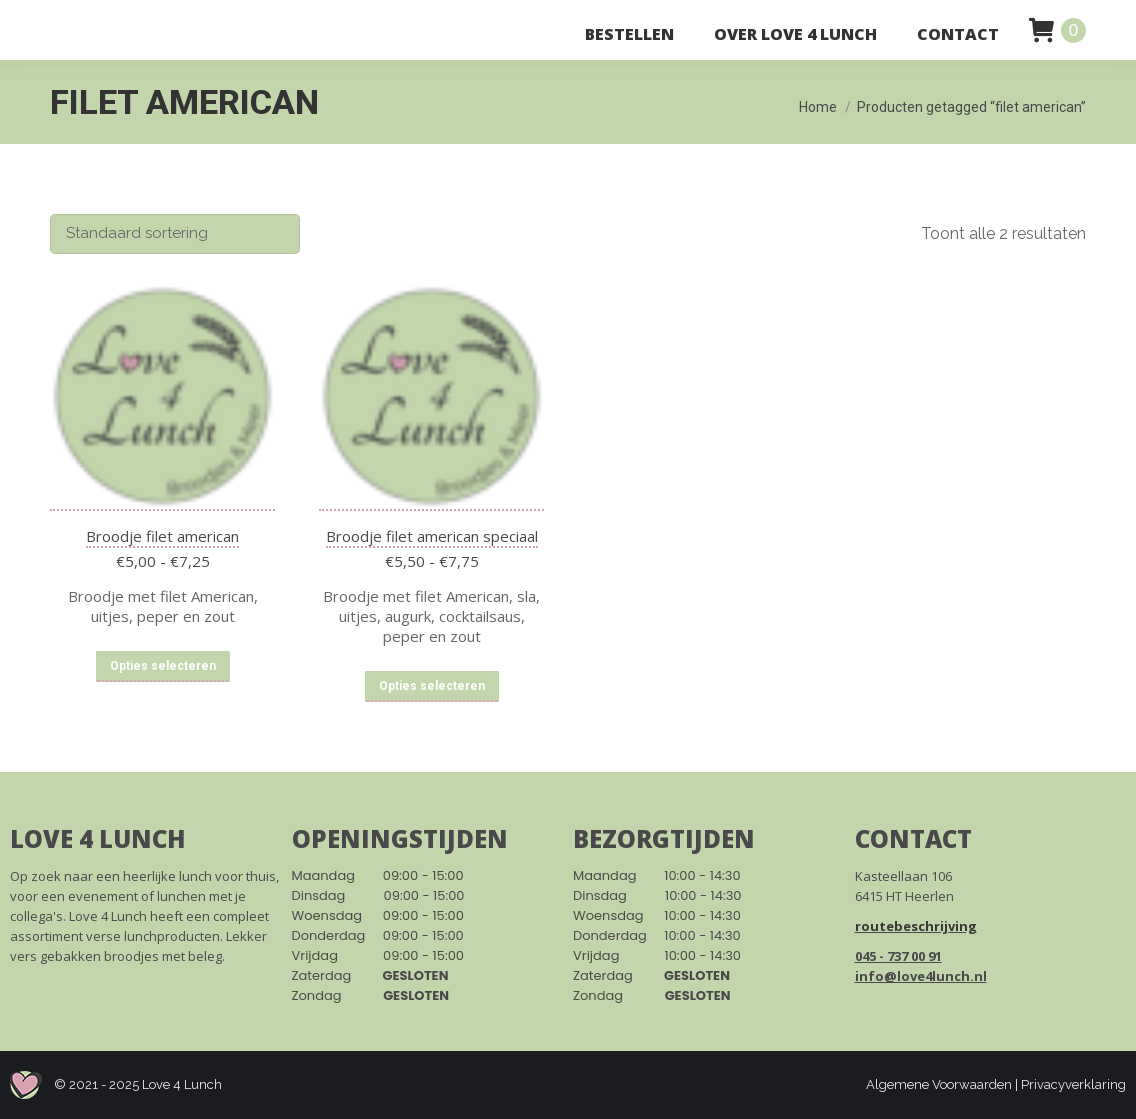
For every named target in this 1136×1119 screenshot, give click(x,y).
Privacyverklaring (1073, 1084)
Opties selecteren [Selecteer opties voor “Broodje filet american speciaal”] (432, 686)
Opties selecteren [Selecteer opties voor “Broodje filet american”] (163, 666)
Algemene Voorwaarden (939, 1084)
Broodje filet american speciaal (432, 536)
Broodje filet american (162, 536)
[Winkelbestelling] (175, 234)
